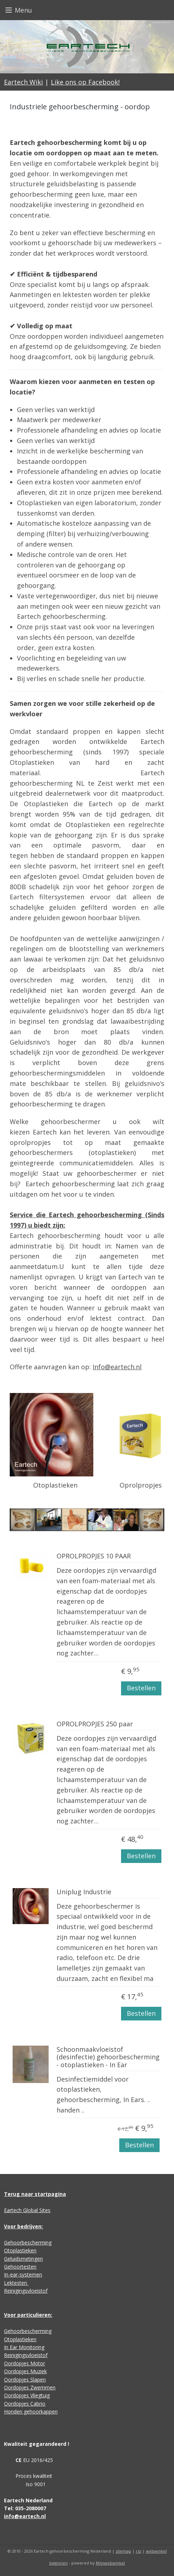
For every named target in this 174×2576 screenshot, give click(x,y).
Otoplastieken (20, 2250)
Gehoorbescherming (28, 2242)
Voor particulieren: (28, 2314)
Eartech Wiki (23, 82)
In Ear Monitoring (24, 2347)
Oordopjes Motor (24, 2363)
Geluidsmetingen (23, 2258)
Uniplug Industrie (84, 1892)
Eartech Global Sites (27, 2210)
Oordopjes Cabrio (24, 2403)
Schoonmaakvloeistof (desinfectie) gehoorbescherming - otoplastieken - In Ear (108, 2057)
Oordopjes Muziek (25, 2371)
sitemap (123, 2551)
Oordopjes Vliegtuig (27, 2395)
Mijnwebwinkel (110, 2563)
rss (138, 2551)
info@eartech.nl (25, 2516)
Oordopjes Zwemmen (29, 2387)
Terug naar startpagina (35, 2194)
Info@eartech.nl (117, 1367)
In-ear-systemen (23, 2274)
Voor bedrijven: (23, 2226)
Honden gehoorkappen (31, 2411)
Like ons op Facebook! (85, 82)
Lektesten (16, 2282)
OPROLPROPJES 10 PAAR (94, 1557)
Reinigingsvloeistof (26, 2290)
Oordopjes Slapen (25, 2379)
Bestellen (141, 1688)
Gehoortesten (20, 2266)
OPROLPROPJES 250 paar (95, 1724)
